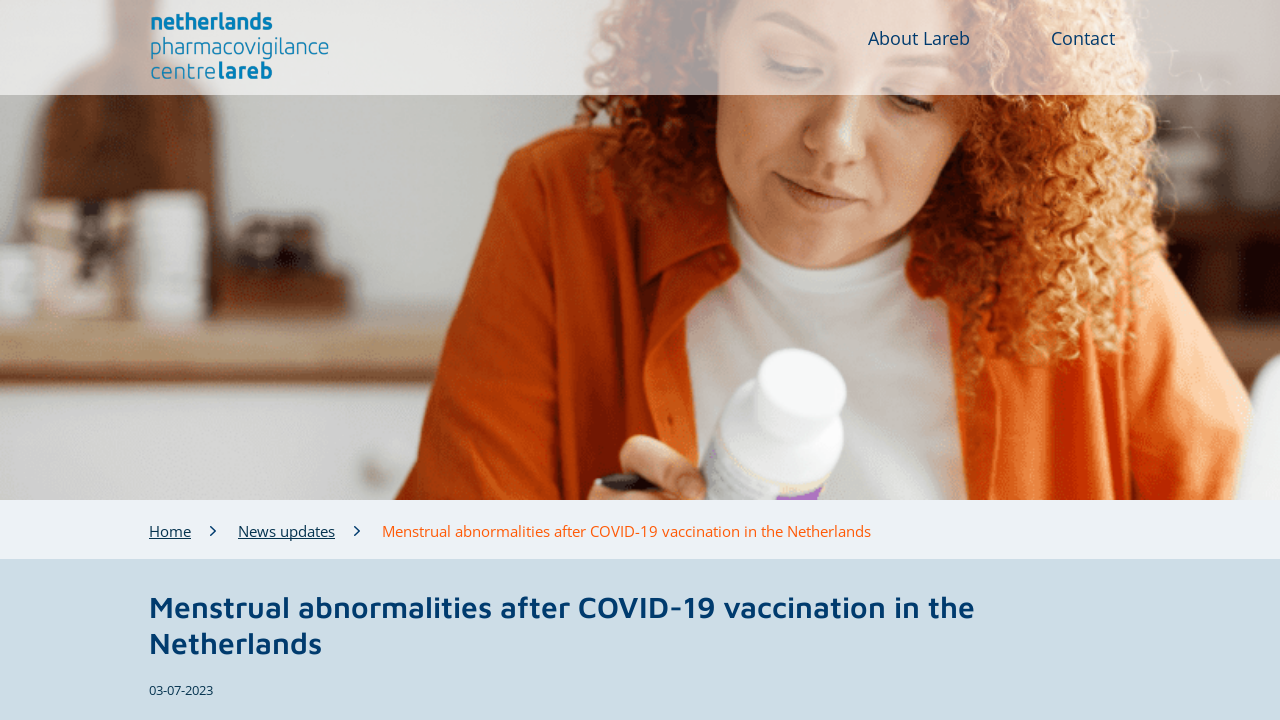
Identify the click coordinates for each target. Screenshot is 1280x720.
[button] (240, 46)
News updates (286, 531)
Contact (1083, 38)
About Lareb (919, 38)
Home (170, 531)
